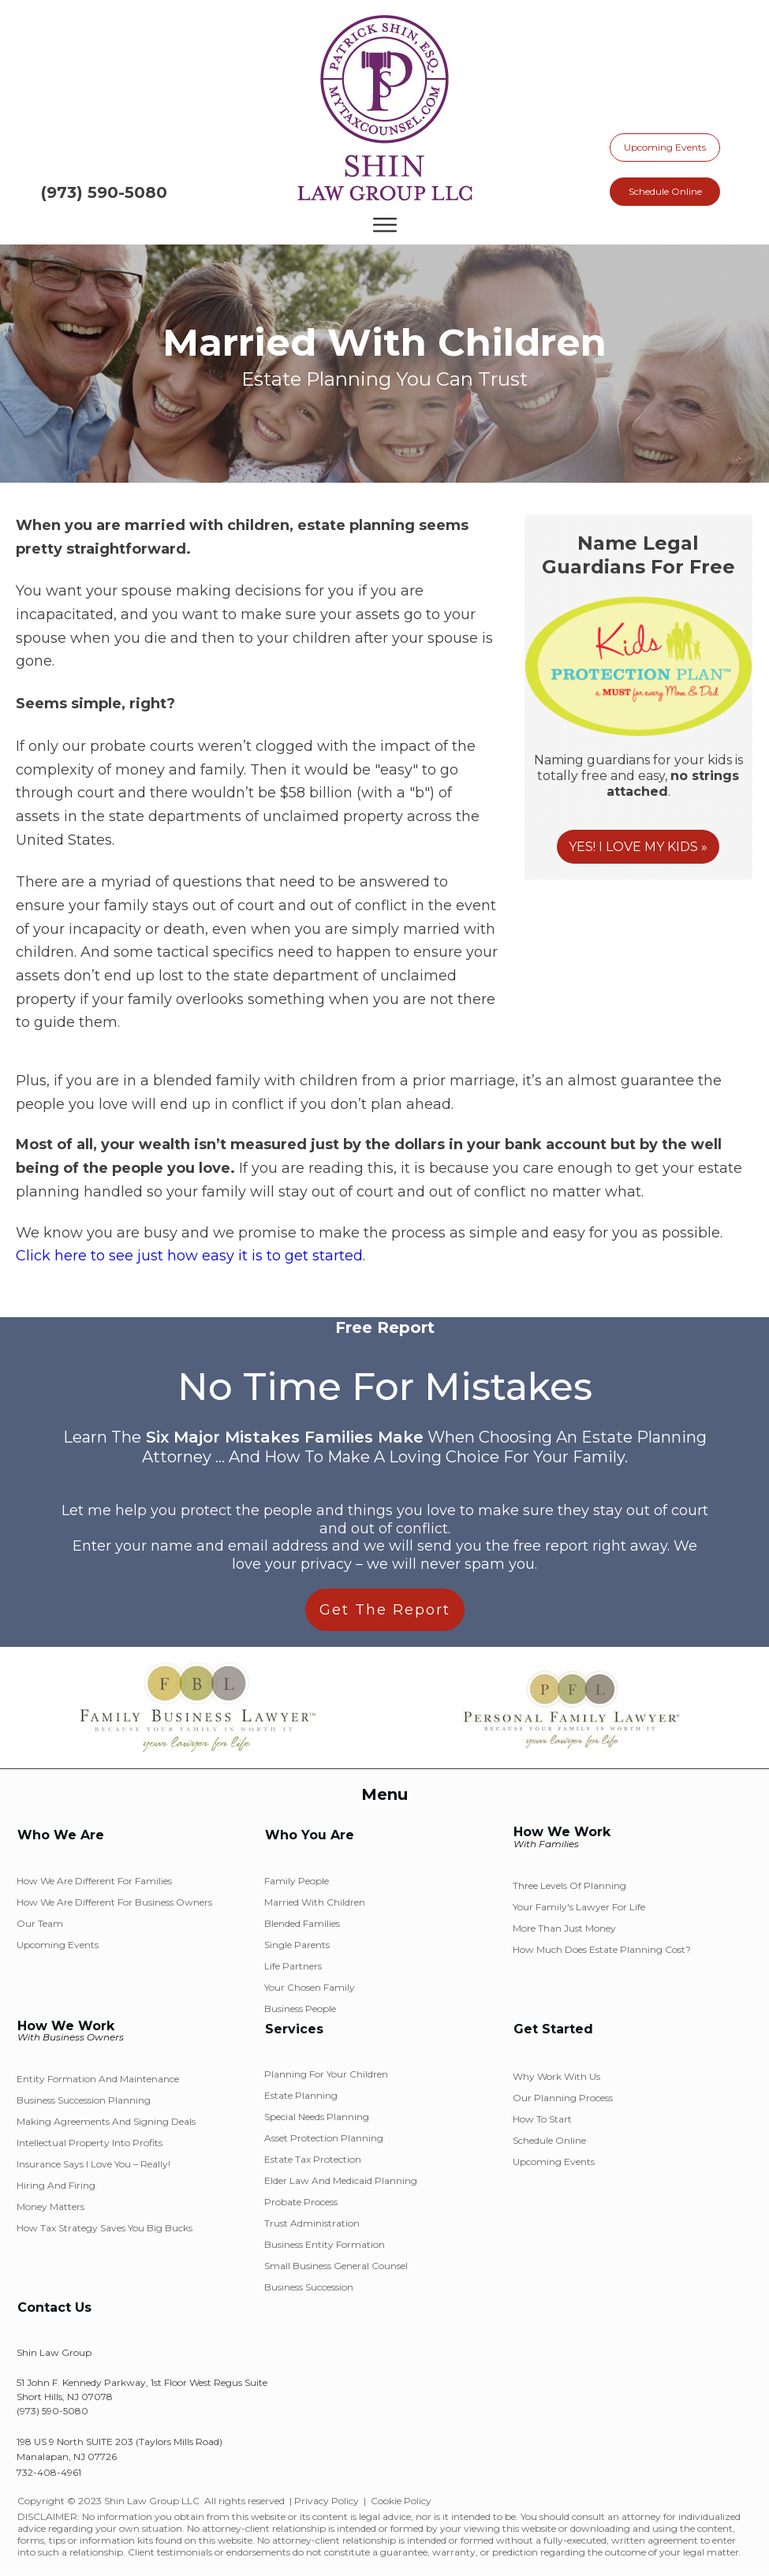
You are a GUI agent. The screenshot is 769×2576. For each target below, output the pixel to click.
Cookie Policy (401, 2501)
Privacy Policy (326, 2501)
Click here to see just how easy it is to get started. (190, 1255)
